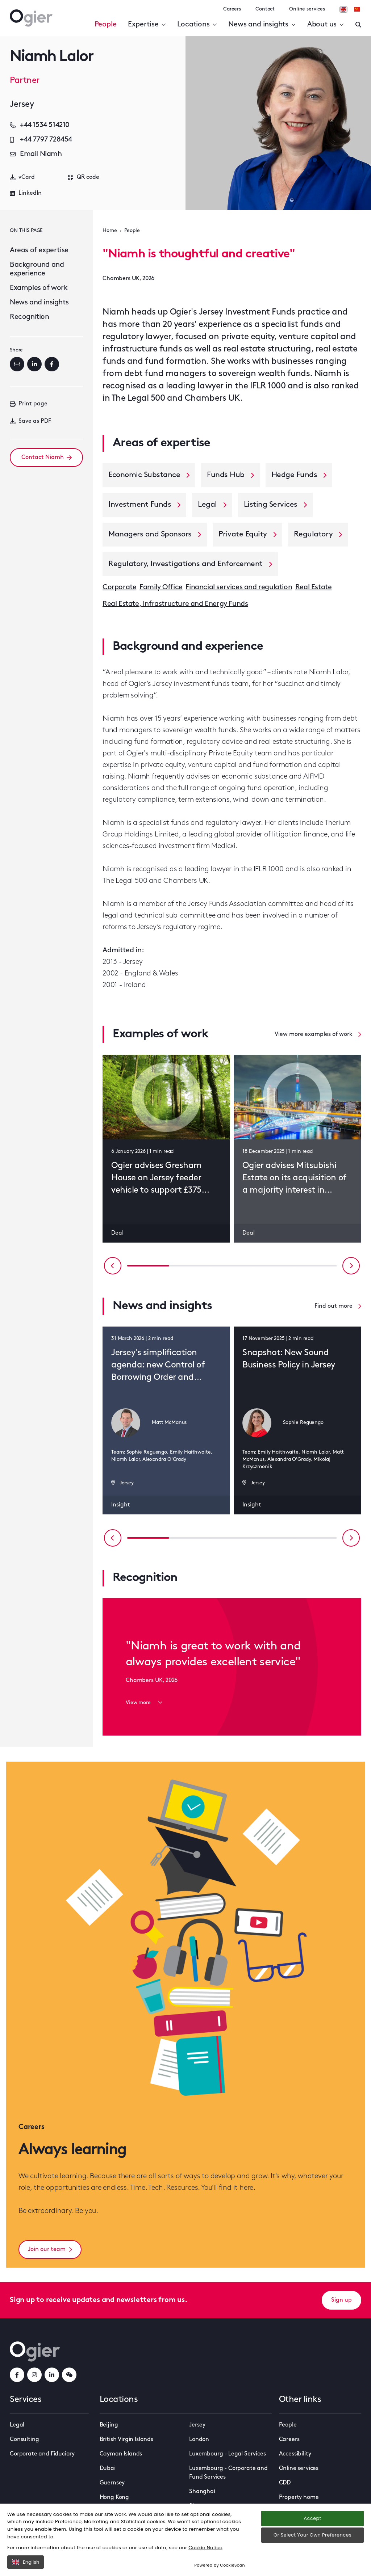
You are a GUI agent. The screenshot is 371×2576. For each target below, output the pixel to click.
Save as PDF (30, 421)
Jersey (197, 2425)
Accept (312, 2518)
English (25, 2562)
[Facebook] (52, 364)
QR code (83, 177)
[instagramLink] (34, 2375)
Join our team (50, 2249)
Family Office (161, 587)
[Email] (17, 364)
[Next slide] (351, 1265)
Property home (299, 2497)
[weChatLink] (69, 2375)
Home (110, 230)
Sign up (341, 2300)
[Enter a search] (358, 24)
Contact (265, 9)
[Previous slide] (112, 1265)
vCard (22, 177)
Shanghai (202, 2492)
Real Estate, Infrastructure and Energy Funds (175, 604)
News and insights (261, 24)
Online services (307, 9)
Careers (232, 9)
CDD (285, 2483)
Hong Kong (114, 2497)
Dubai (108, 2468)
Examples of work (39, 288)
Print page (28, 404)
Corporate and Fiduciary (42, 2454)
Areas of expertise (39, 250)
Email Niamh (36, 154)
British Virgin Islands (126, 2439)
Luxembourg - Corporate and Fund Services (228, 2473)
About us (325, 24)
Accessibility (295, 2454)
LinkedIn (26, 193)
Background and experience (37, 269)
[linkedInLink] (52, 2375)
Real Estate (313, 587)
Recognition (29, 317)
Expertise (147, 24)
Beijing (109, 2425)
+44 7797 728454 (41, 139)
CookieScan (232, 2565)
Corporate (119, 587)
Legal (17, 2425)
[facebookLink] (17, 2375)
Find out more (337, 1306)
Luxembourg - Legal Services (227, 2454)
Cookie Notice (205, 2547)
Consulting (24, 2439)
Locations (197, 24)
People (106, 24)
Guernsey (112, 2483)
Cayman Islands (121, 2454)
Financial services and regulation (239, 587)
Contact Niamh (46, 457)
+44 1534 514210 (40, 125)
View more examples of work (318, 1034)
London (199, 2439)
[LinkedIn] (34, 364)
